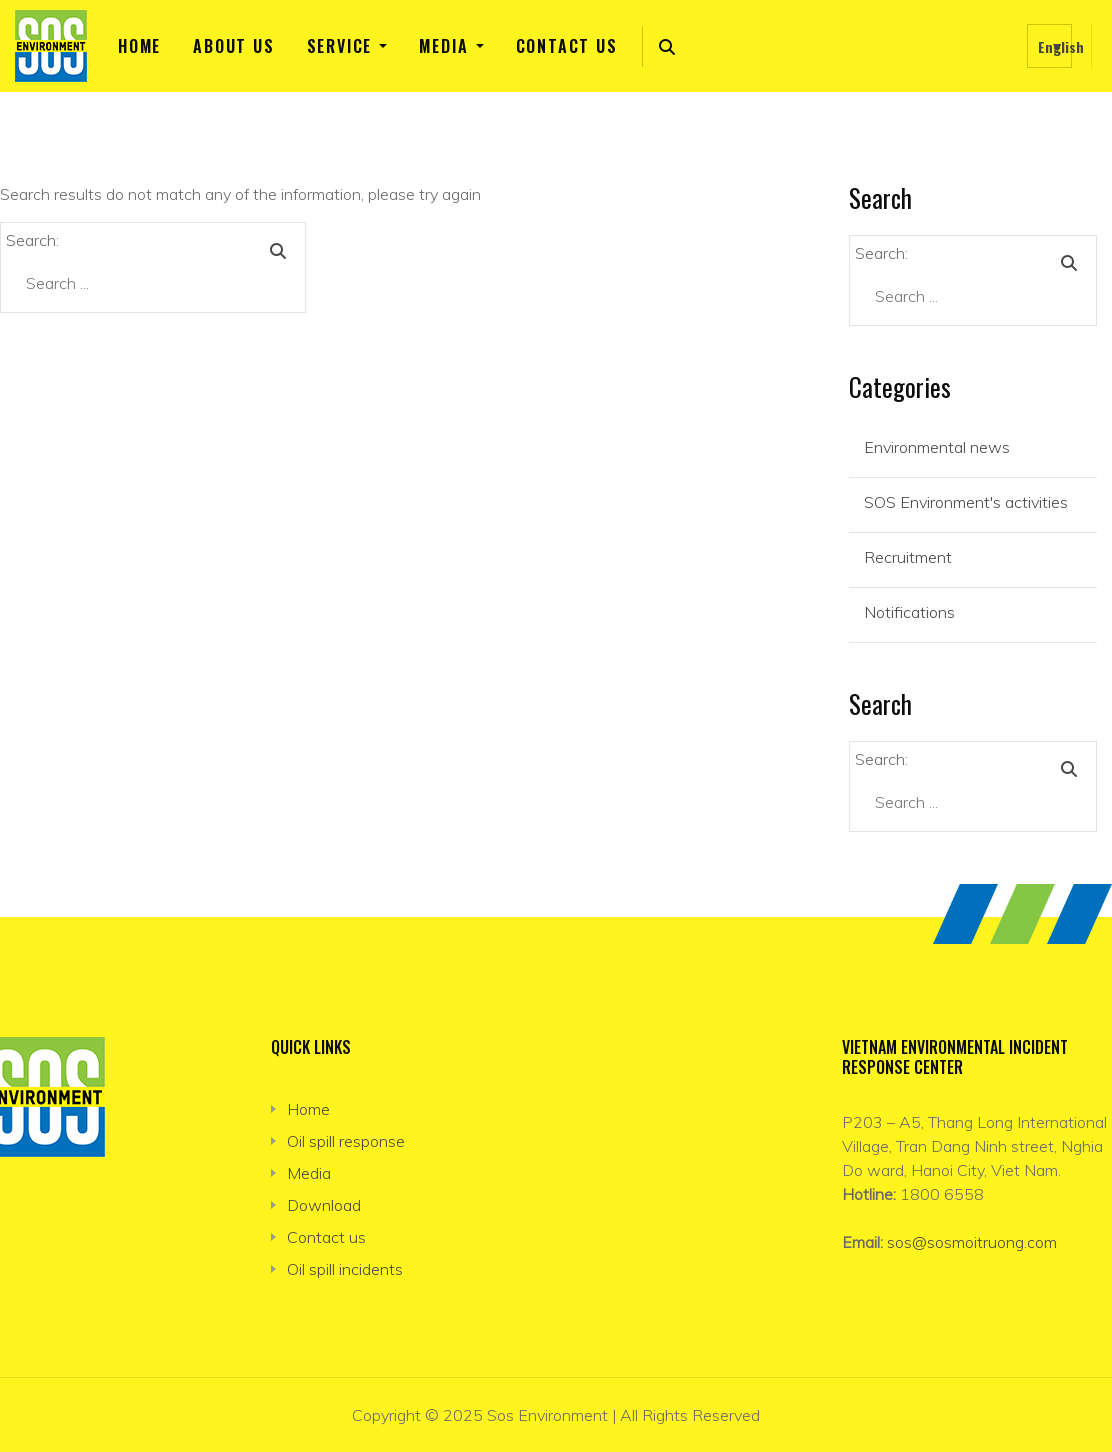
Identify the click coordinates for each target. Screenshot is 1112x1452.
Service (340, 46)
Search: (32, 240)
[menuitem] (1049, 46)
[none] (1049, 46)
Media (443, 46)
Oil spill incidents (345, 1269)
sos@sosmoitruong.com (972, 1242)
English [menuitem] (1061, 46)
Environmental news (937, 447)
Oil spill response (346, 1141)
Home (139, 46)
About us (233, 46)
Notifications (909, 612)
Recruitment (908, 557)
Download (324, 1205)
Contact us (567, 46)
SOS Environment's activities (966, 502)
